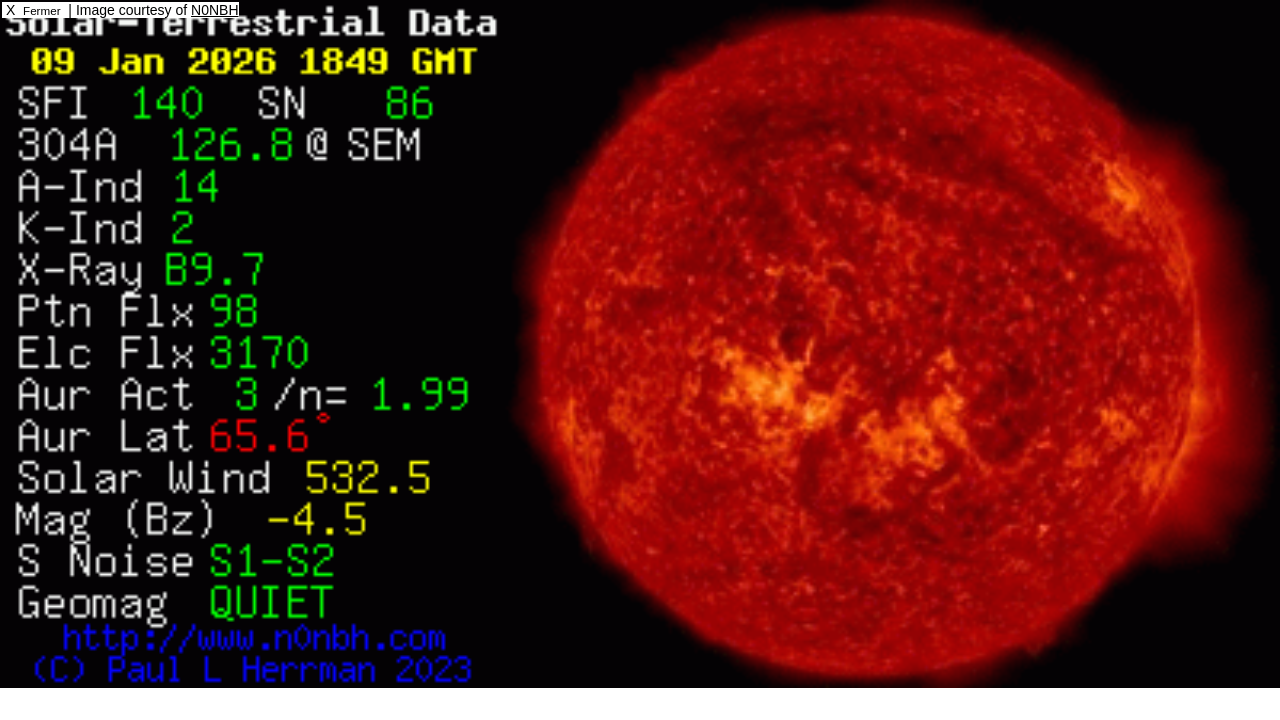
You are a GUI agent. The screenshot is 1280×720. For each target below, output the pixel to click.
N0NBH (214, 10)
